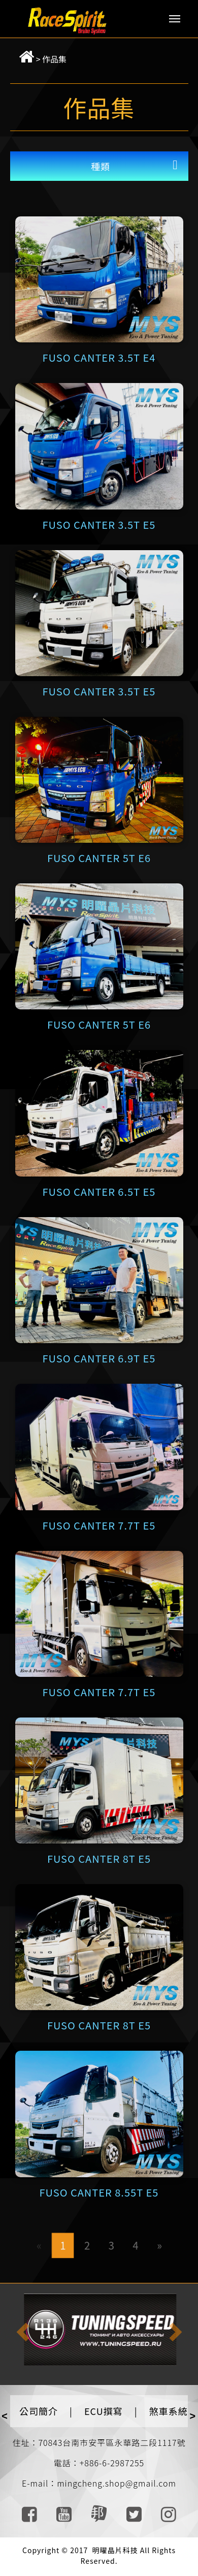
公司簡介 (38, 2411)
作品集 (54, 59)
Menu (174, 19)
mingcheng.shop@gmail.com (116, 2483)
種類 (100, 166)
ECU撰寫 (103, 2411)
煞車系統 (168, 2411)
